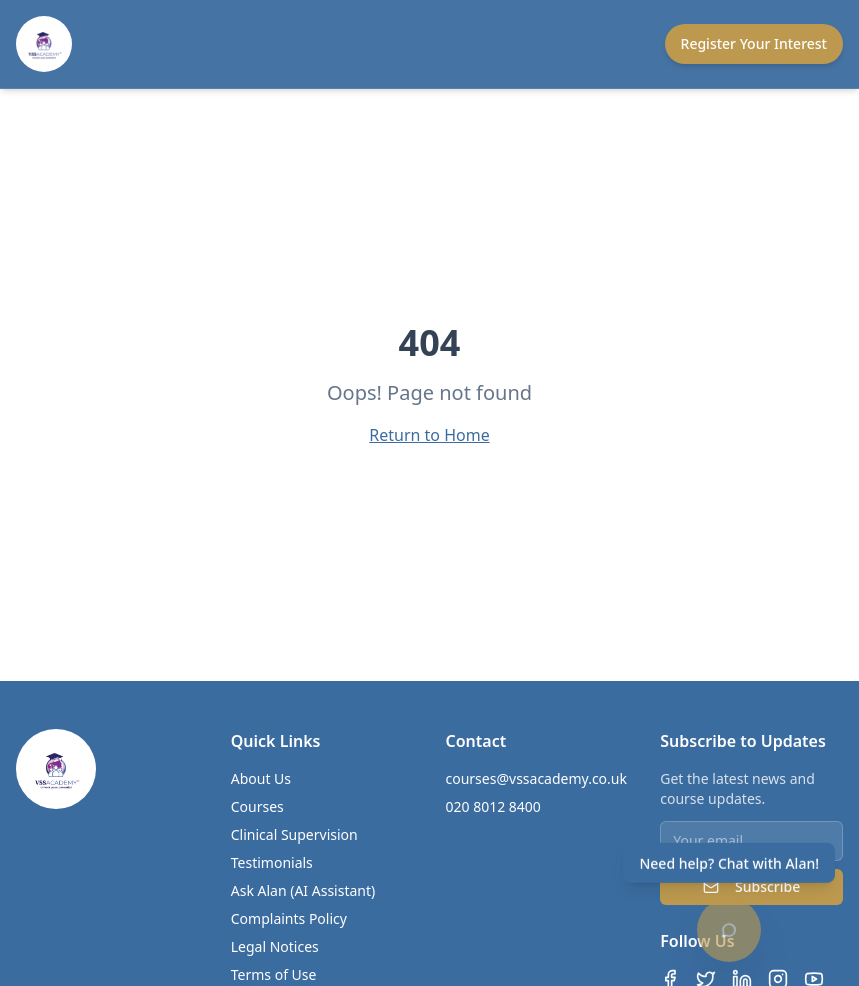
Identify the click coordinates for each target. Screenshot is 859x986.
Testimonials (272, 862)
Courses (257, 806)
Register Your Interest (754, 43)
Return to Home (429, 435)
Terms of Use (274, 974)
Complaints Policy (289, 918)
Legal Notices (275, 946)
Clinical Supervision (294, 834)
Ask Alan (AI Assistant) (303, 890)
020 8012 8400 (493, 806)
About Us (261, 778)
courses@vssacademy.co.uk (536, 778)
